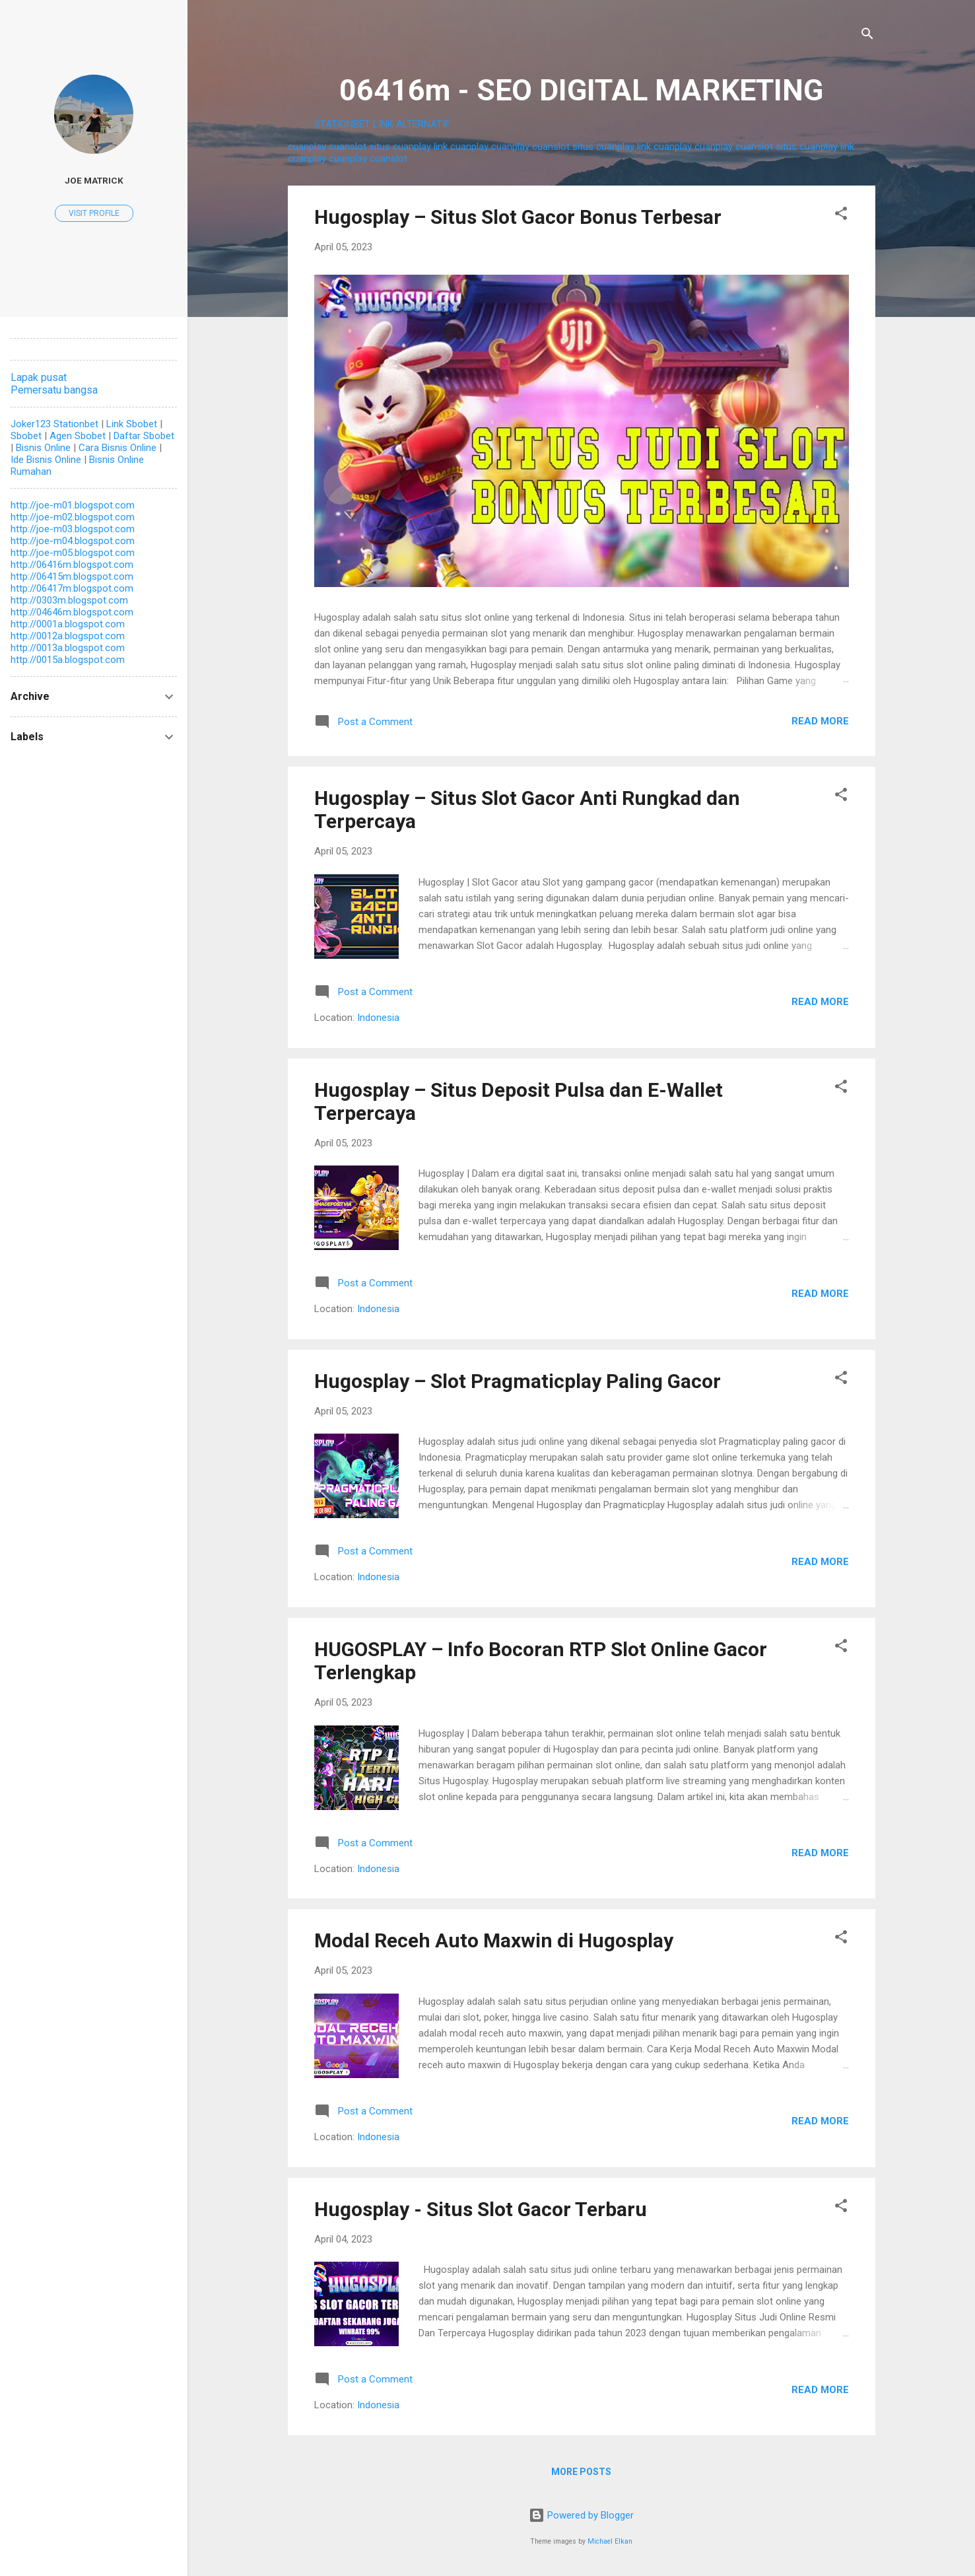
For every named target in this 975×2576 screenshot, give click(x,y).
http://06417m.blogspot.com (72, 588)
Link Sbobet (131, 424)
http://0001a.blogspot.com (68, 624)
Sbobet (26, 436)
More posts (581, 2471)
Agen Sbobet (78, 436)
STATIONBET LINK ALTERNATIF (382, 124)
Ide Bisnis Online (46, 460)
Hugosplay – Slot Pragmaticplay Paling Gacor (517, 1381)
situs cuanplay (400, 147)
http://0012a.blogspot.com (68, 636)
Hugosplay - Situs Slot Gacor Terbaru (480, 2209)
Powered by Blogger (581, 2515)
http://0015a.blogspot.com (68, 660)
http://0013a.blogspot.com (68, 648)
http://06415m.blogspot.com (72, 576)
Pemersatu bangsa (54, 390)
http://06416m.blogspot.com (72, 565)
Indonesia (378, 1018)
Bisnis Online (43, 448)
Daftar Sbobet (144, 436)
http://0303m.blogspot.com (69, 600)
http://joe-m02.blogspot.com (73, 517)
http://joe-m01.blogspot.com (73, 505)
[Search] (867, 36)
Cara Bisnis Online (117, 448)
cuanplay (307, 147)
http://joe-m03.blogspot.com (73, 529)
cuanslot (347, 147)
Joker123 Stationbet (54, 424)
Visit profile (94, 213)
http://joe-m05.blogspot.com (73, 553)
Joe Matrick (94, 180)
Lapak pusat (39, 377)
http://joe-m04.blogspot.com (73, 541)
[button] (841, 215)
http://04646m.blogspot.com (72, 612)
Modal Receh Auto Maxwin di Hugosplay (493, 1940)
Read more (820, 721)
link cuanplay (461, 147)
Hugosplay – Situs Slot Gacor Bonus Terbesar (518, 216)
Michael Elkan (610, 2541)
